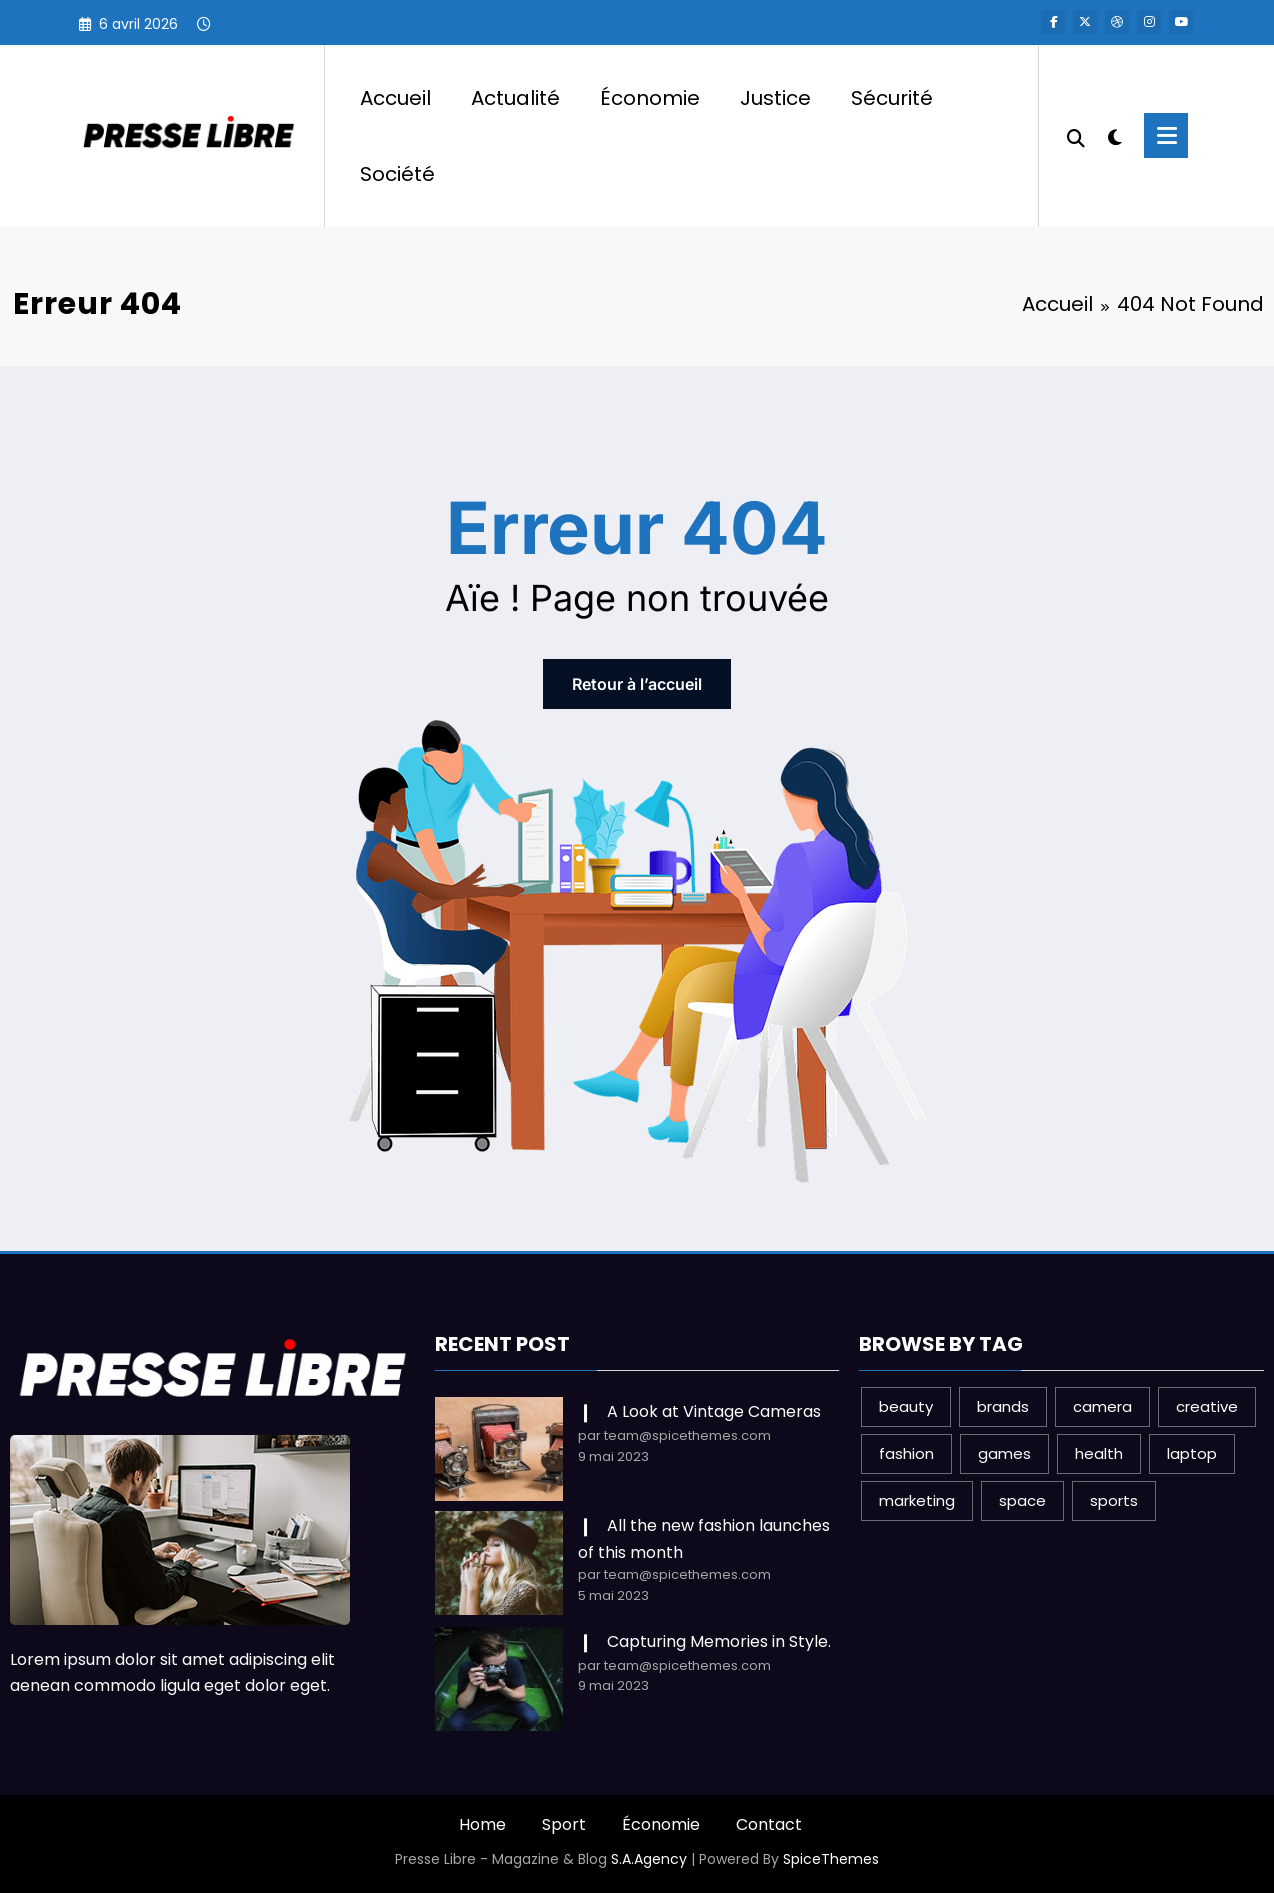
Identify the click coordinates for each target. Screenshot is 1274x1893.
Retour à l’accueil (637, 684)
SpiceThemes (831, 1859)
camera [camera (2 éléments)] (1102, 1406)
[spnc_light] (1115, 135)
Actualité (515, 98)
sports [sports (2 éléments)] (1114, 1500)
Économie (650, 98)
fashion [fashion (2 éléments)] (906, 1453)
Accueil (395, 98)
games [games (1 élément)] (1004, 1453)
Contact (769, 1824)
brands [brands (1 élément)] (1003, 1406)
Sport (564, 1824)
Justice (775, 98)
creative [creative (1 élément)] (1207, 1406)
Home (482, 1824)
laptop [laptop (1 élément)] (1192, 1453)
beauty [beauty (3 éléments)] (906, 1406)
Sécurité (892, 98)
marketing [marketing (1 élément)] (917, 1500)
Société (397, 174)
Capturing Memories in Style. (719, 1641)
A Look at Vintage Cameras (714, 1411)
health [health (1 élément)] (1099, 1453)
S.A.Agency (649, 1859)
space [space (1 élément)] (1022, 1500)
